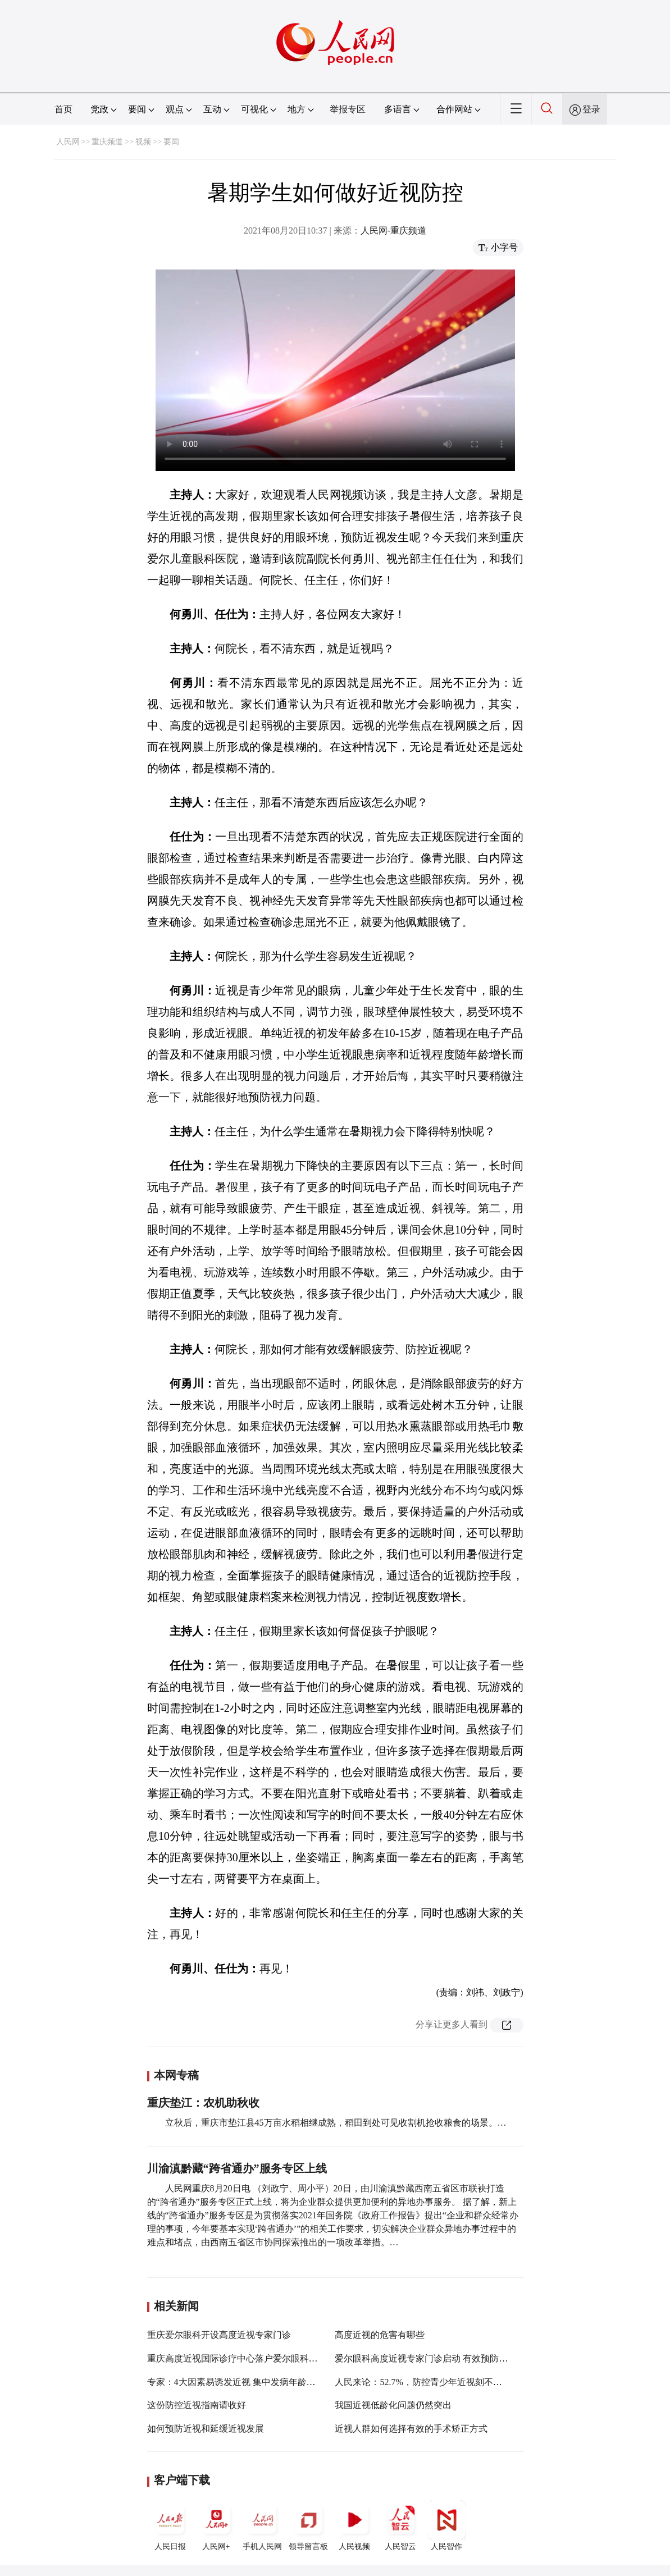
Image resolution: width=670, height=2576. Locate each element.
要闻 (171, 142)
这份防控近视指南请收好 (196, 2405)
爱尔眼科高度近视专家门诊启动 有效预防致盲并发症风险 (448, 2358)
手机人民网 (262, 2525)
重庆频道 (107, 142)
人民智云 (400, 2525)
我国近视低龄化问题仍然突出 (393, 2405)
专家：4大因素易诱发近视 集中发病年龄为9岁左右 (247, 2382)
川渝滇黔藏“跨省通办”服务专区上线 (237, 2168)
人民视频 (354, 2525)
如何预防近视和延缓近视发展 (205, 2428)
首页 (63, 109)
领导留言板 (308, 2525)
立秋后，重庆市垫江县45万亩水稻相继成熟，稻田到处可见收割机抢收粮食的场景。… (336, 2122)
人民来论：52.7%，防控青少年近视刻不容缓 (423, 2382)
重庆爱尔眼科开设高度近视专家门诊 (219, 2335)
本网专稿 (176, 2075)
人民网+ (216, 2525)
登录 (591, 109)
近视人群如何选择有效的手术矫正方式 (411, 2428)
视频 (143, 142)
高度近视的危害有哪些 (380, 2335)
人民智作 (446, 2525)
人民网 (68, 142)
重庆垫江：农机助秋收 (203, 2103)
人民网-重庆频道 (393, 230)
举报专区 (348, 109)
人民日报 (170, 2525)
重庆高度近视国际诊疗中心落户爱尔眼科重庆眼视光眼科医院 (268, 2358)
